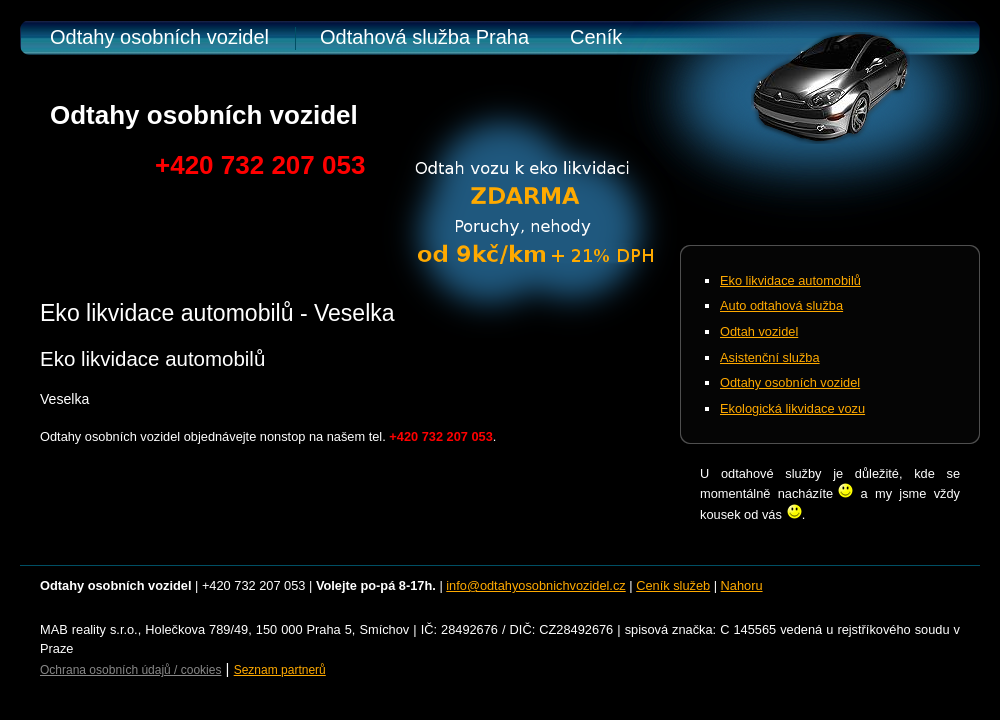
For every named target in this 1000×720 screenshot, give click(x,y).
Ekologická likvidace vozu (792, 408)
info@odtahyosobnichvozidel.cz (535, 585)
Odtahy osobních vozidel (159, 37)
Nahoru (742, 585)
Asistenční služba (770, 357)
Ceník (596, 37)
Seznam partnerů (280, 670)
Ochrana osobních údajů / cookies (130, 670)
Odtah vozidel (759, 331)
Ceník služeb (673, 585)
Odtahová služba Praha (424, 37)
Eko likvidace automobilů (790, 280)
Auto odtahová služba (781, 305)
